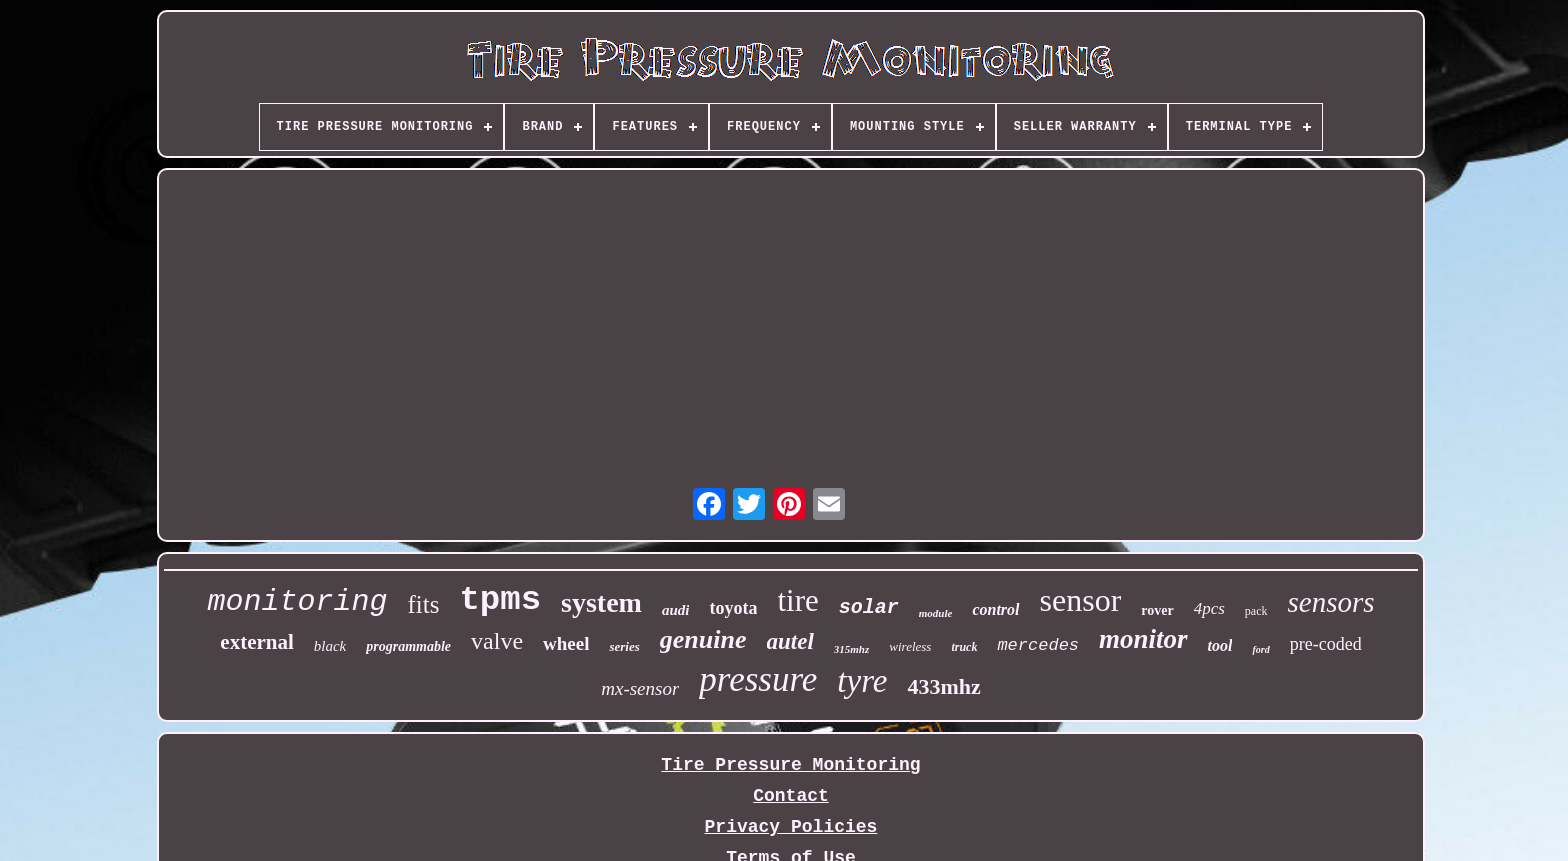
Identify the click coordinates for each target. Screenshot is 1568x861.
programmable (408, 646)
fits (423, 604)
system (601, 602)
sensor (1081, 600)
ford (1260, 649)
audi (676, 610)
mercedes (1038, 645)
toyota (733, 608)
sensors (1331, 602)
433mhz (943, 686)
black (330, 646)
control (995, 609)
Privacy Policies (791, 827)
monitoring (297, 602)
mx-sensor (640, 688)
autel (790, 641)
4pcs (1209, 608)
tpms (500, 600)
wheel (566, 643)
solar (869, 607)
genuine (703, 639)
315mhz (851, 649)
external (256, 642)
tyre (862, 681)
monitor (1143, 639)
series (624, 646)
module (936, 613)
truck (964, 647)
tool (1220, 645)
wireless (910, 646)
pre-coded (1326, 644)
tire (797, 600)
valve (497, 641)
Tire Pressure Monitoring (790, 765)
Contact (791, 796)
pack (1256, 611)
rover (1157, 610)
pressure (758, 679)
